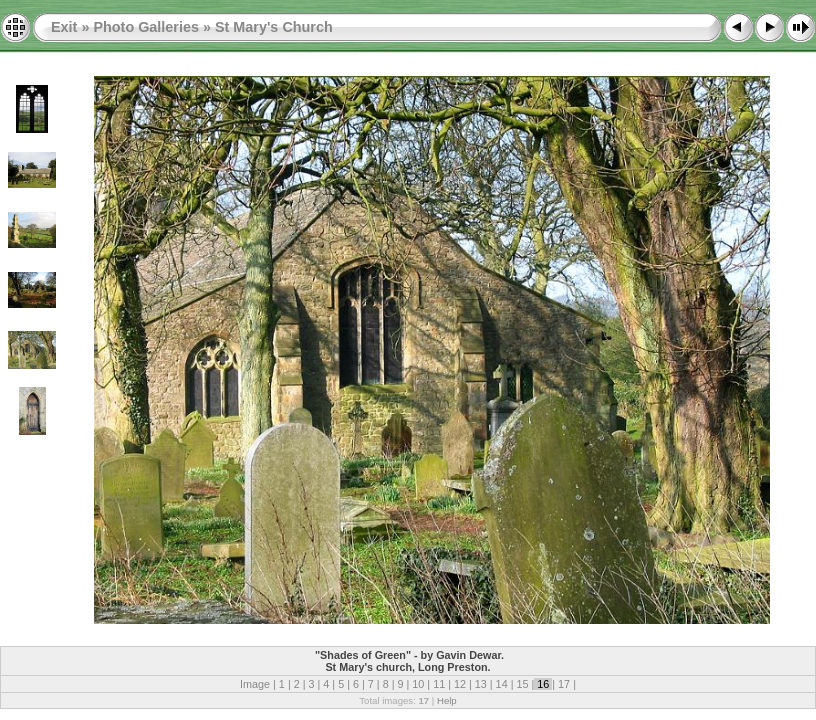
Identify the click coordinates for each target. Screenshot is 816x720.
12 (460, 684)
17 (564, 684)
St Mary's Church (274, 27)
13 (481, 684)
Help (447, 700)
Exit (64, 27)
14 (502, 684)
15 (522, 684)
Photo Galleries (146, 27)
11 (439, 684)
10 (418, 684)
